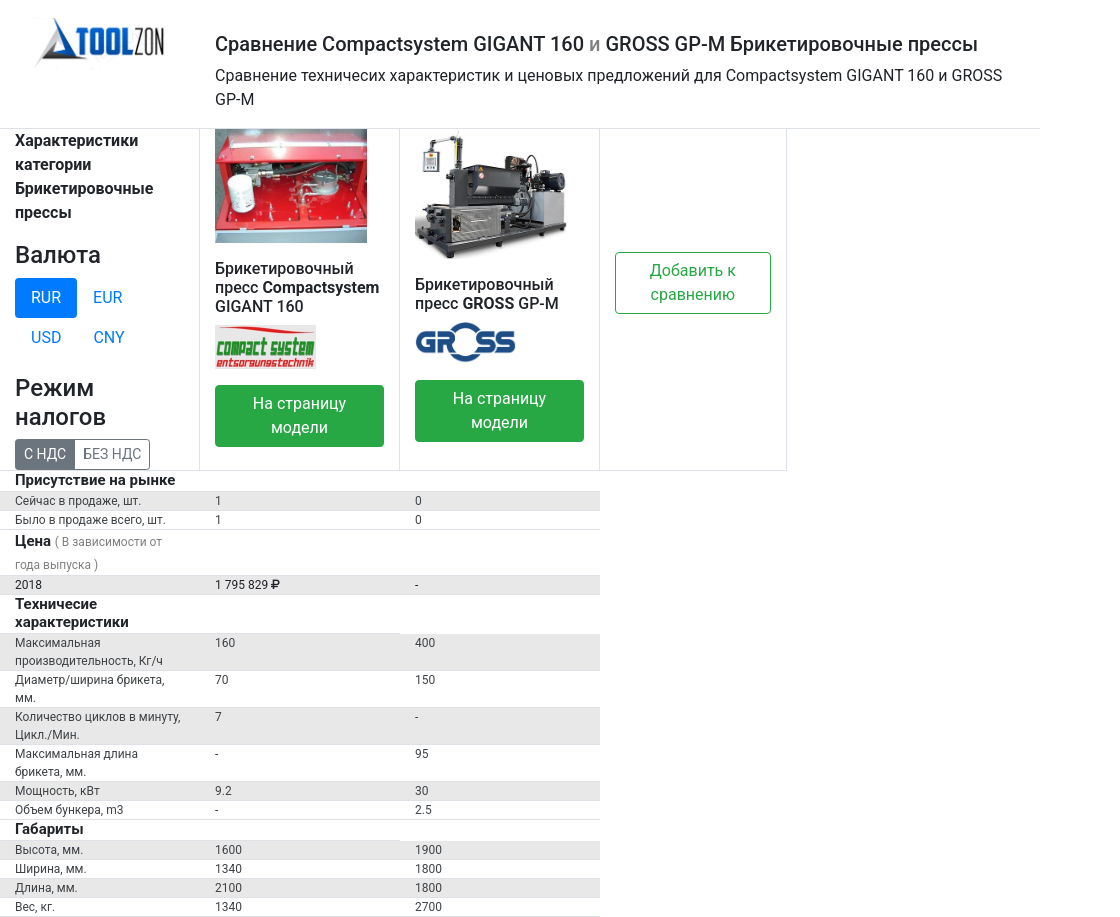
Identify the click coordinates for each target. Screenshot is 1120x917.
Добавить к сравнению (693, 282)
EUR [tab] (107, 297)
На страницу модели (299, 415)
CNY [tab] (108, 337)
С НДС (45, 453)
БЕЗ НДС (112, 453)
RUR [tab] (46, 297)
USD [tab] (46, 337)
